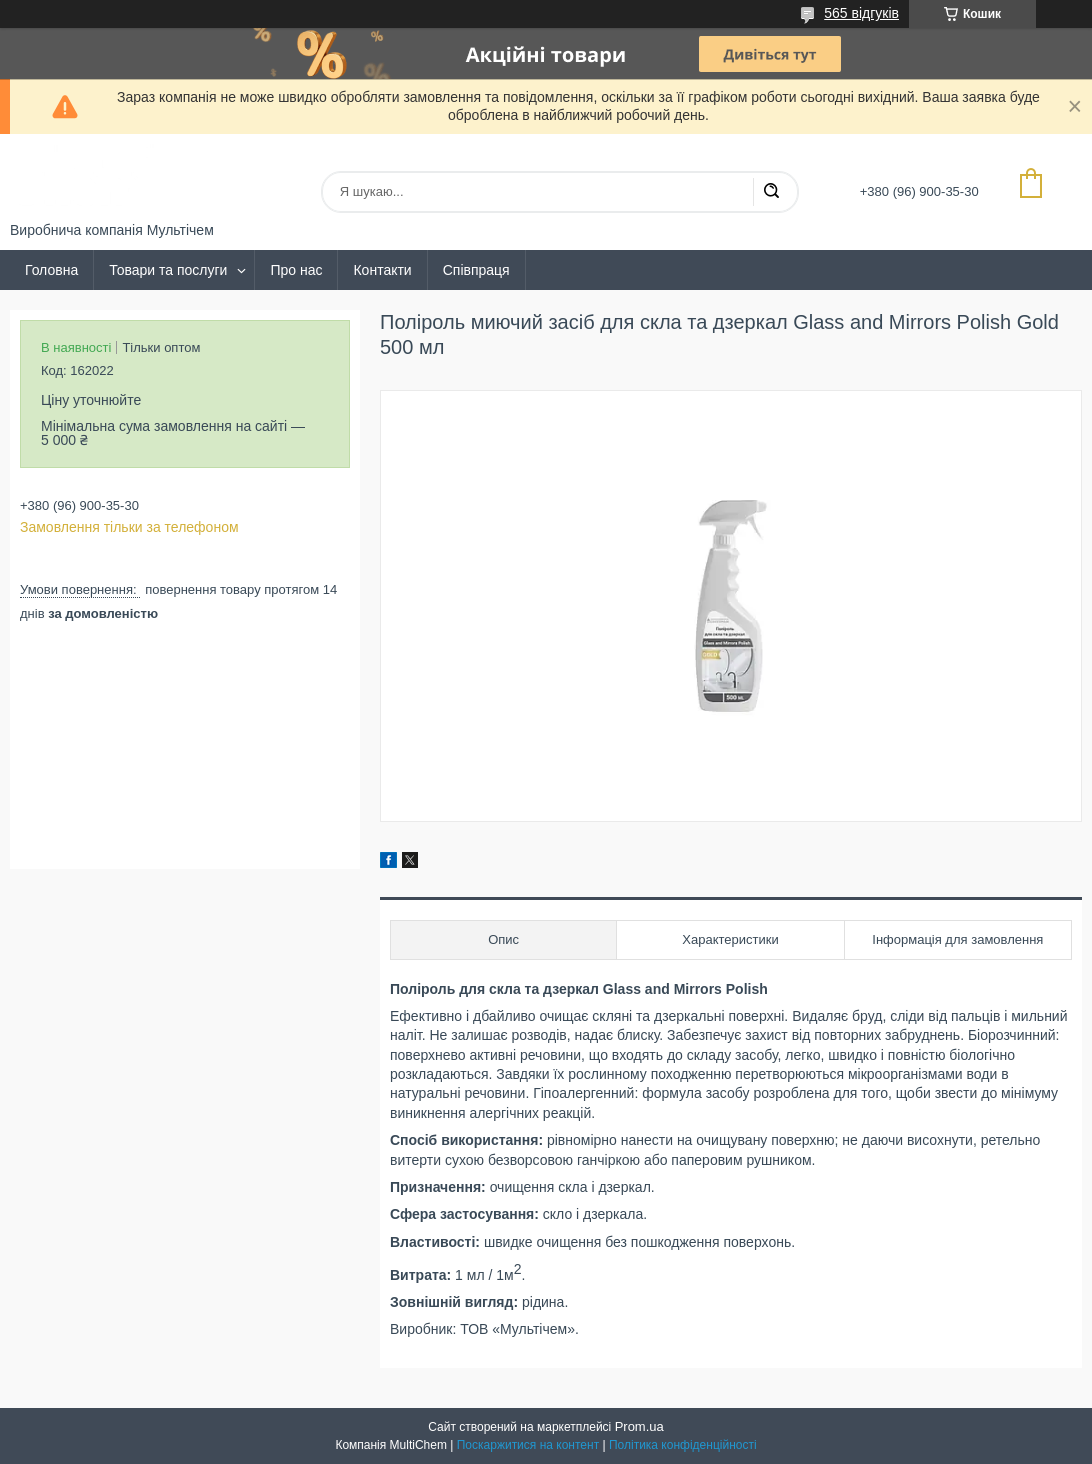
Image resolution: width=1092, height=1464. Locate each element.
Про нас (296, 270)
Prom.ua (639, 1426)
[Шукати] (771, 192)
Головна (51, 270)
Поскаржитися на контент (528, 1445)
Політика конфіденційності (683, 1445)
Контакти (382, 270)
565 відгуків (861, 13)
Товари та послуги (168, 270)
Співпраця (476, 270)
